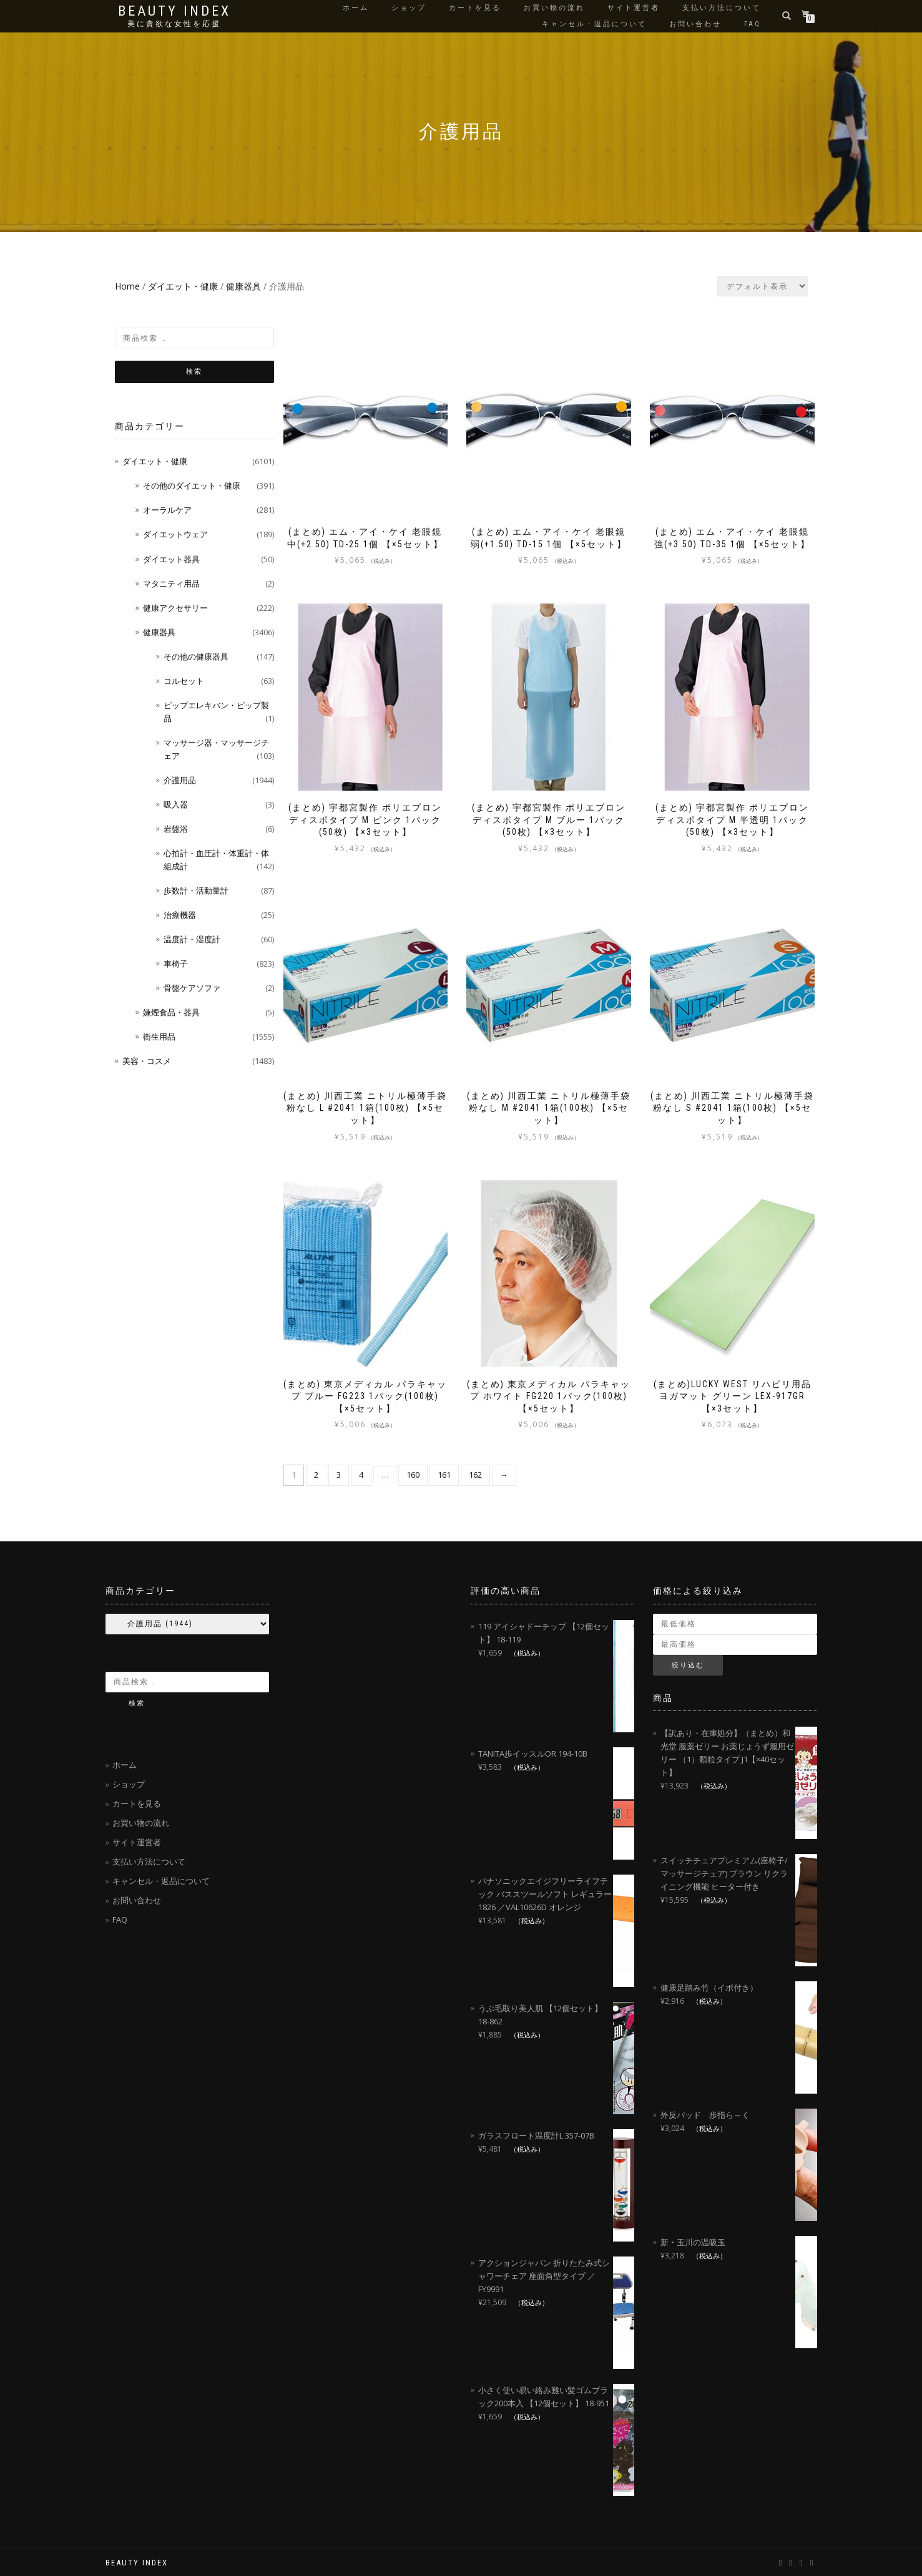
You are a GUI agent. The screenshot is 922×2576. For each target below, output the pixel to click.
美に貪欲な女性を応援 (174, 23)
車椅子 (176, 963)
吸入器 (176, 804)
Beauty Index (174, 11)
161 (444, 1474)
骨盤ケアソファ (192, 987)
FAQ (752, 24)
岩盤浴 (176, 828)
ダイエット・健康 (183, 286)
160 (412, 1474)
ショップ (408, 8)
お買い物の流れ (554, 8)
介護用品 (180, 780)
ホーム (356, 8)
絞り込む (688, 1665)
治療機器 (180, 914)
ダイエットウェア (175, 534)
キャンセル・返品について (594, 24)
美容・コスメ (146, 1060)
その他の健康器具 (196, 656)
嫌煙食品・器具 (171, 1012)
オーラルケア (167, 509)
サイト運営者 (633, 8)
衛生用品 (159, 1036)
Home (127, 286)
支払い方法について (721, 8)
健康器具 (243, 286)
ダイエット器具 (171, 559)
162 (475, 1474)
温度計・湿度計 (192, 939)
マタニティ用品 (171, 583)
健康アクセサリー (175, 607)
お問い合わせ (695, 24)
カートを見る (475, 8)
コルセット (184, 680)
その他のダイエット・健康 (191, 485)
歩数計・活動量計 (196, 890)
